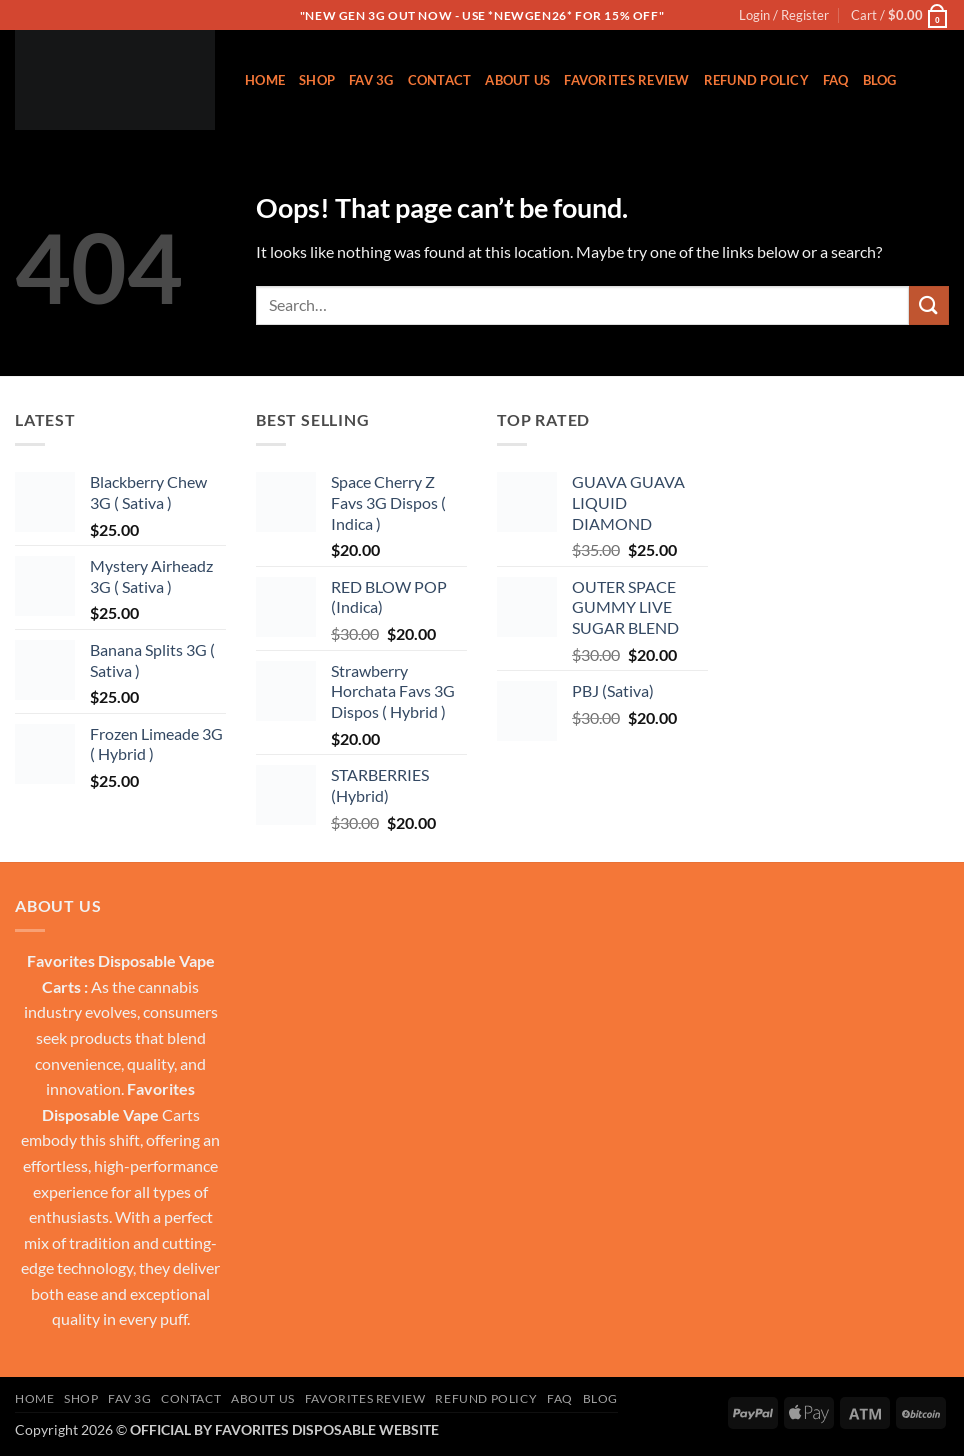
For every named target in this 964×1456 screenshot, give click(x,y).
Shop (317, 80)
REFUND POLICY (756, 80)
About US (517, 80)
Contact (440, 80)
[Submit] (929, 305)
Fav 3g (371, 80)
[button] (784, 15)
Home (265, 80)
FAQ (836, 80)
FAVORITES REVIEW (626, 80)
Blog (880, 80)
